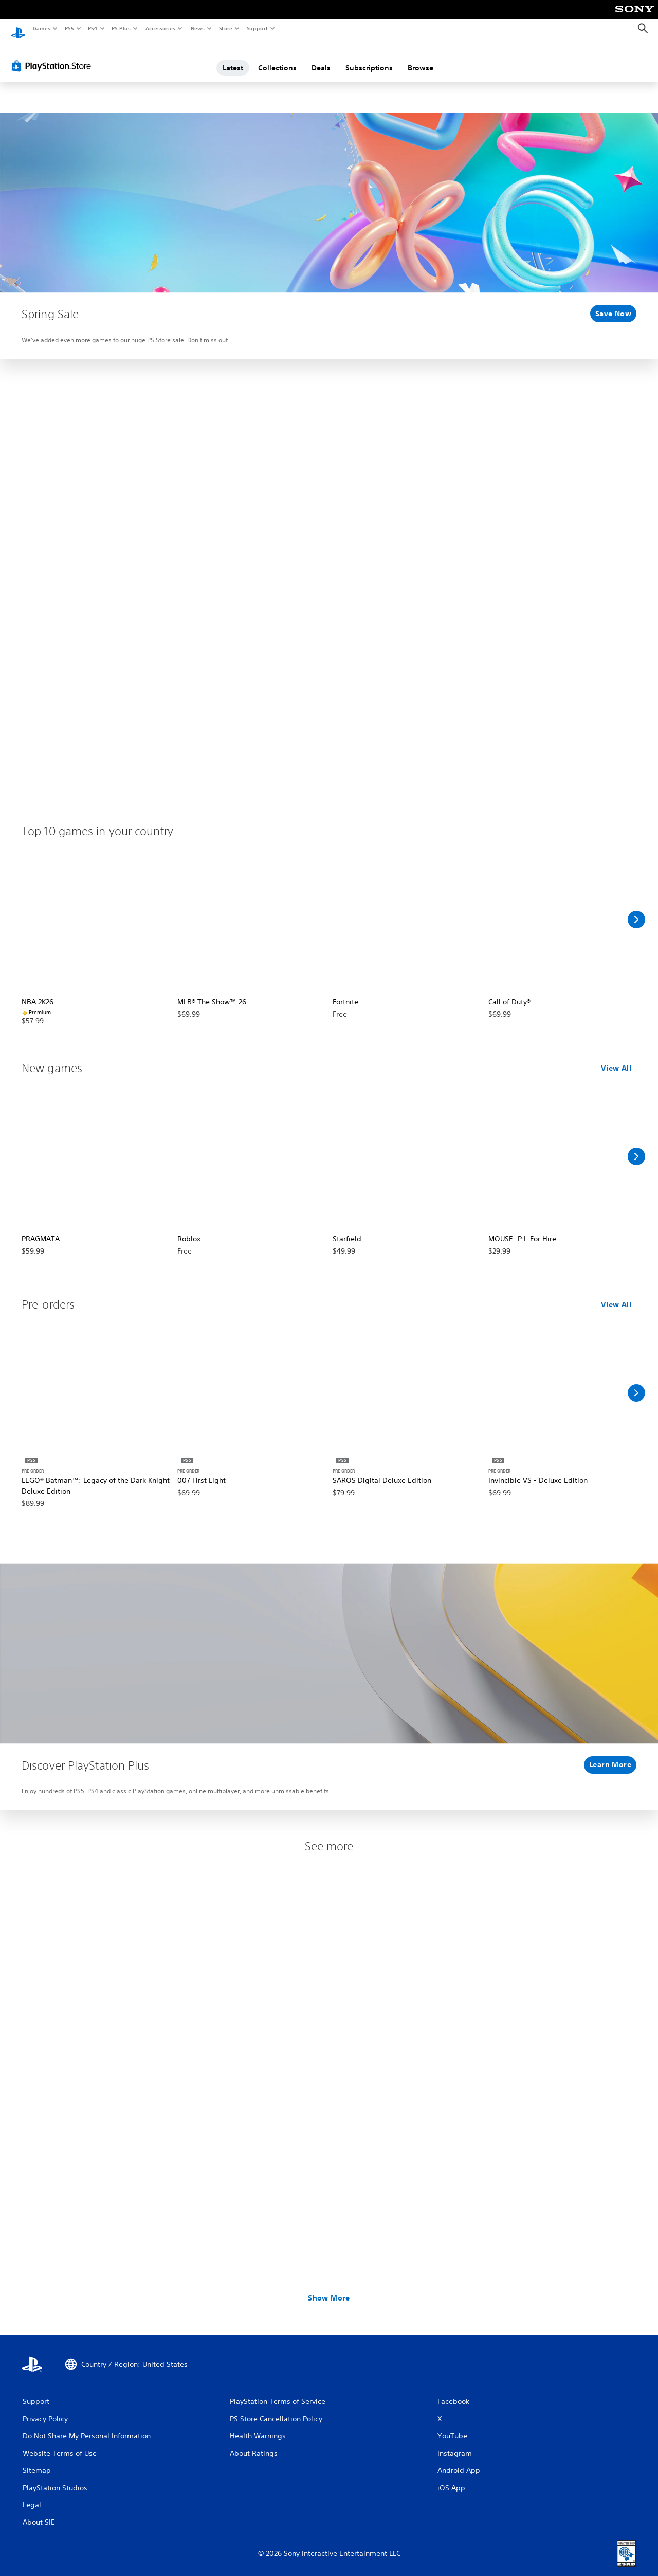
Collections (277, 58)
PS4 (92, 28)
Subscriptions (369, 58)
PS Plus (121, 28)
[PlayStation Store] (53, 56)
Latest (233, 58)
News (198, 28)
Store (225, 28)
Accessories (160, 28)
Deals (321, 58)
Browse (420, 58)
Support (256, 28)
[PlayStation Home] (18, 29)
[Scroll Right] (636, 909)
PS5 (69, 28)
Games (41, 28)
